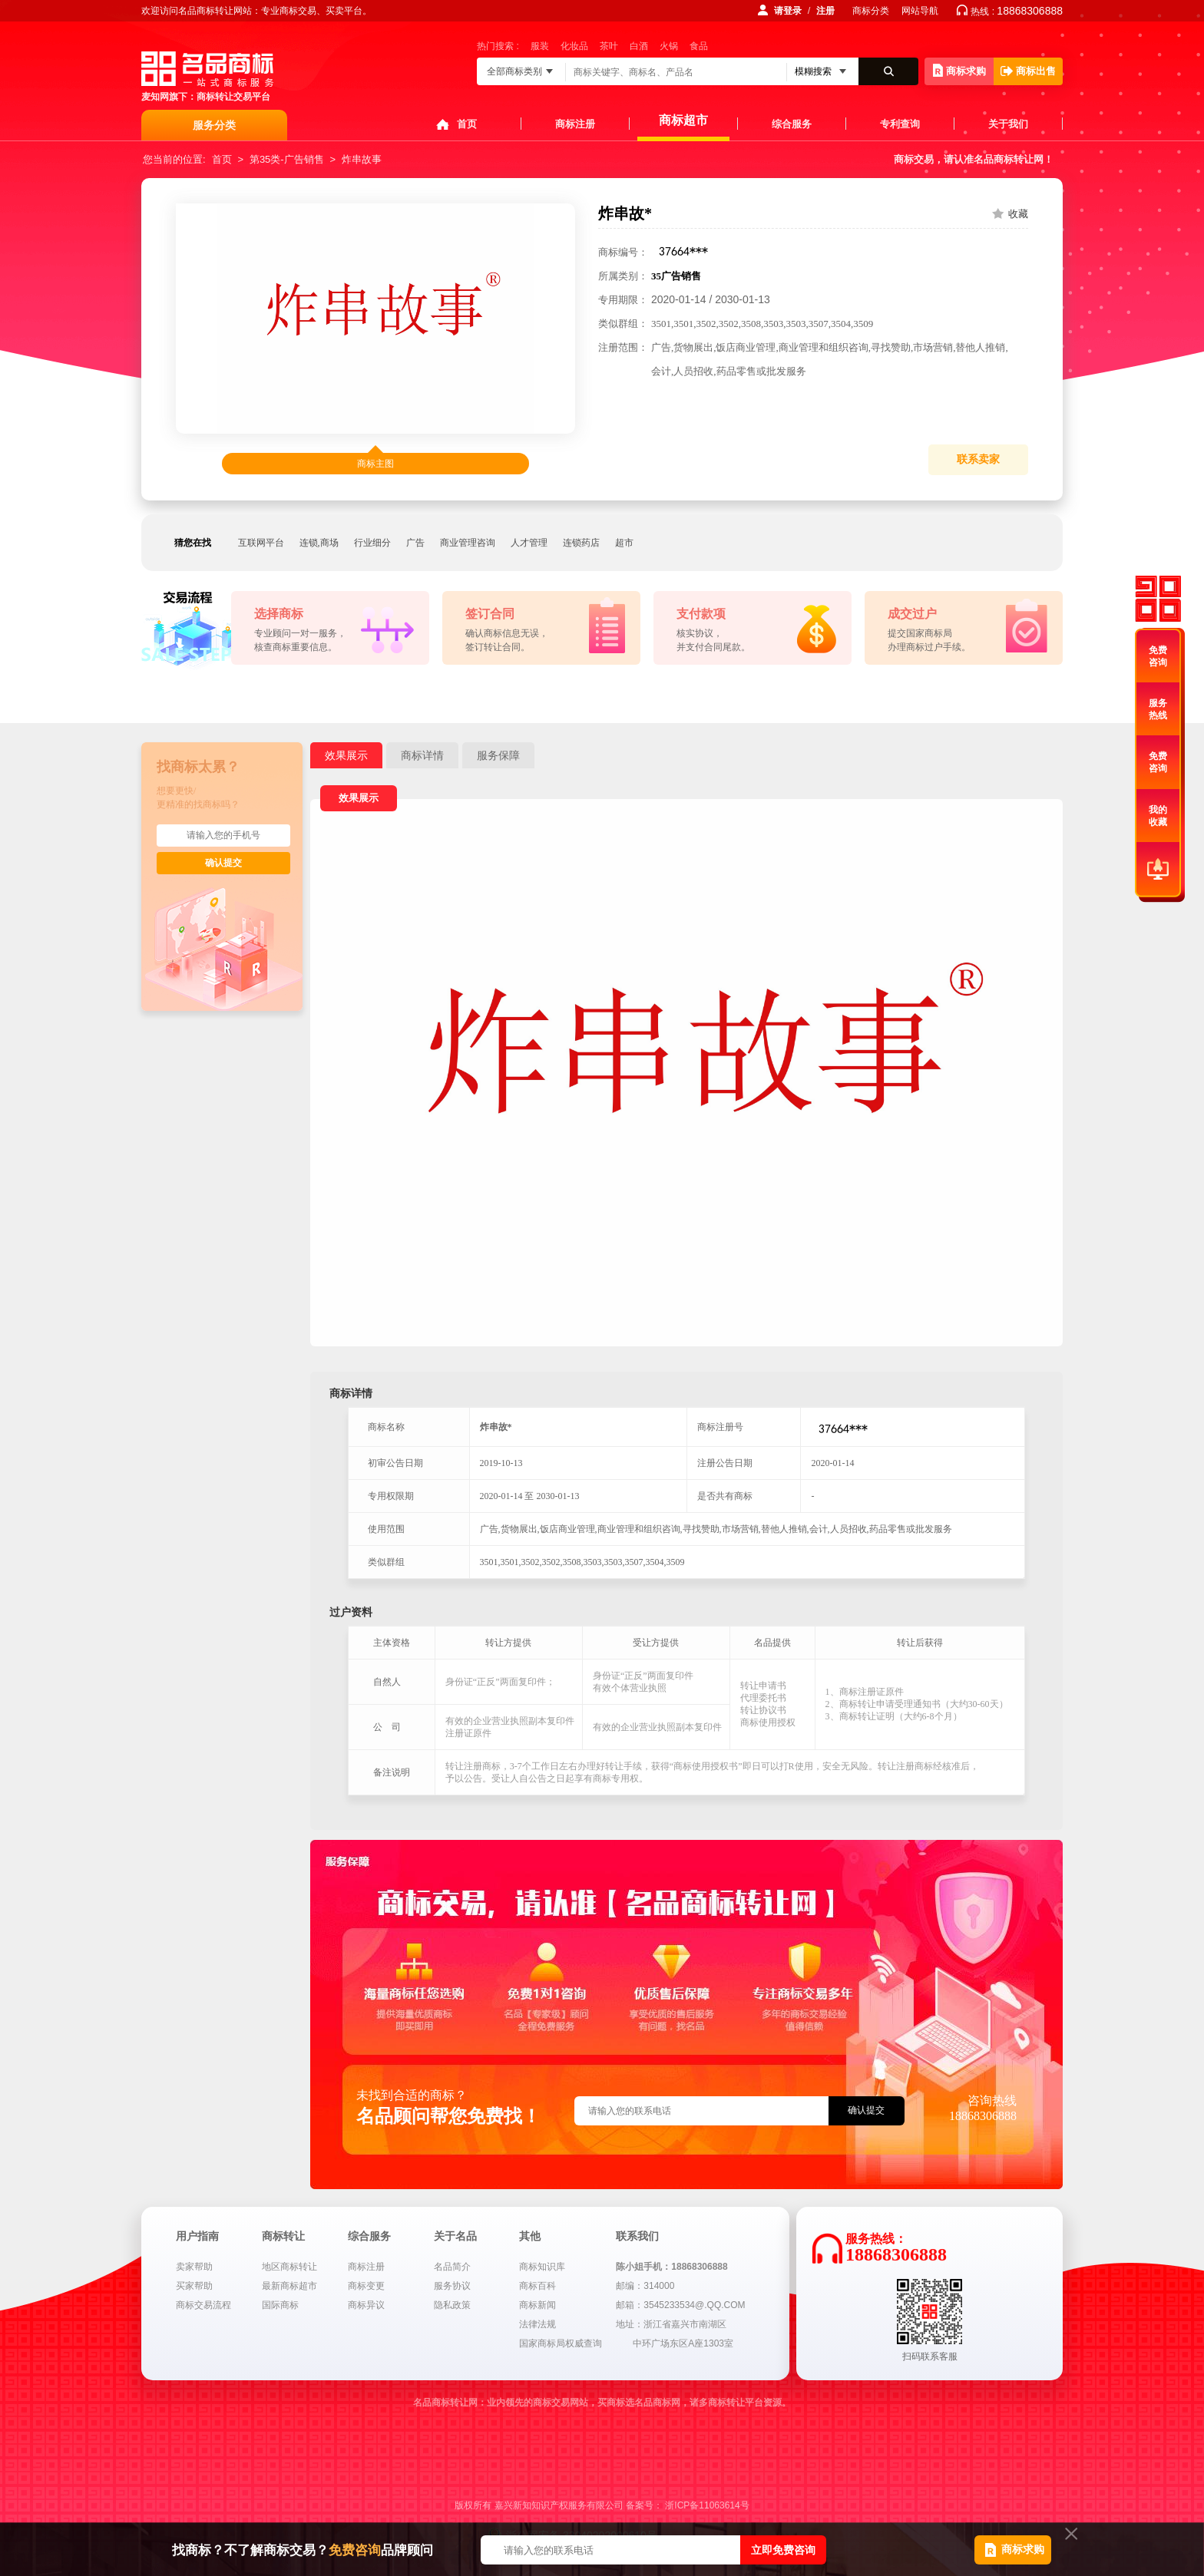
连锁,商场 (319, 542)
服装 (540, 46)
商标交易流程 (203, 2305)
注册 (825, 10)
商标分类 (870, 10)
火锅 (669, 46)
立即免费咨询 (783, 2550)
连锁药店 (581, 542)
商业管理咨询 (467, 542)
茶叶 (609, 46)
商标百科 (537, 2285)
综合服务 (792, 124)
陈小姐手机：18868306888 (671, 2266)
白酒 (639, 46)
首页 (467, 124)
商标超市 (683, 120)
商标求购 (959, 70)
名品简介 (452, 2266)
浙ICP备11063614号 (707, 2505)
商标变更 (366, 2285)
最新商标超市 (289, 2285)
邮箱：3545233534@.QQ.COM (680, 2305)
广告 (415, 542)
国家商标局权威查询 (560, 2343)
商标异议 (366, 2305)
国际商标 (280, 2305)
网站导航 (919, 10)
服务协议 (452, 2285)
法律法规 (537, 2324)
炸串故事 (362, 159)
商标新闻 (537, 2305)
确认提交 (223, 862)
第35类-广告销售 (287, 159)
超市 (624, 542)
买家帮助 (194, 2285)
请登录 (788, 10)
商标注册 (575, 124)
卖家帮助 (194, 2266)
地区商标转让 (289, 2266)
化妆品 (574, 46)
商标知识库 (542, 2266)
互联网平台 (261, 542)
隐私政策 (452, 2305)
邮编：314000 (645, 2285)
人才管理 (529, 542)
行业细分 (372, 542)
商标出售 (1028, 71)
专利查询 (900, 124)
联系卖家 (978, 459)
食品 (699, 46)
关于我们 (1008, 124)
